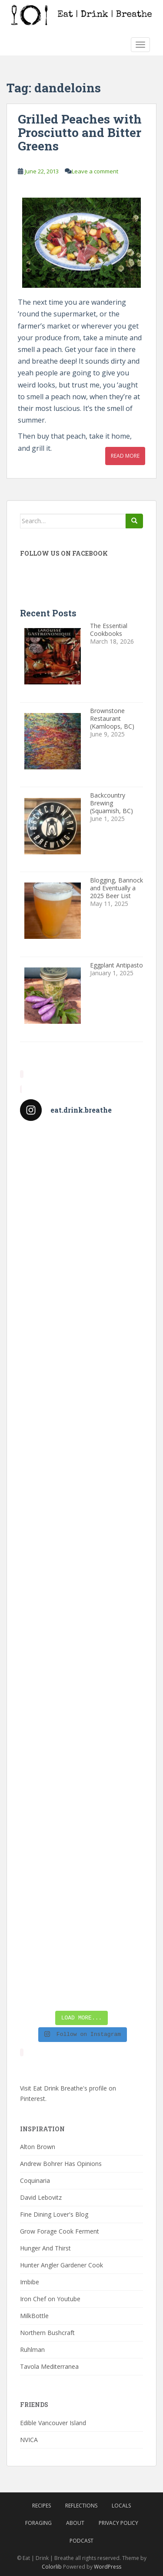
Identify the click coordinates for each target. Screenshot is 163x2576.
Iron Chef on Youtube (50, 2299)
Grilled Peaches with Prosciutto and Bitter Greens (80, 132)
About (75, 2523)
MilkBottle (34, 2316)
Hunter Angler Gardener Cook (61, 2265)
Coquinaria (35, 2180)
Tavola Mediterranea (49, 2366)
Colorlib (52, 2566)
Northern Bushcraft (47, 2332)
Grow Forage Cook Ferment (59, 2231)
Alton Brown (37, 2147)
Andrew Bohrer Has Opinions (61, 2163)
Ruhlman (32, 2349)
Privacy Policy (118, 2523)
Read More (125, 455)
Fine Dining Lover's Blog (54, 2214)
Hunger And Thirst (45, 2248)
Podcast (81, 2540)
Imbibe (29, 2282)
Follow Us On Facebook (64, 553)
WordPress (107, 2566)
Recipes (41, 2505)
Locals (121, 2505)
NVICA (29, 2440)
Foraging (38, 2523)
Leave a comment (95, 171)
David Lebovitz (41, 2197)
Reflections (81, 2505)
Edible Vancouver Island (53, 2423)
